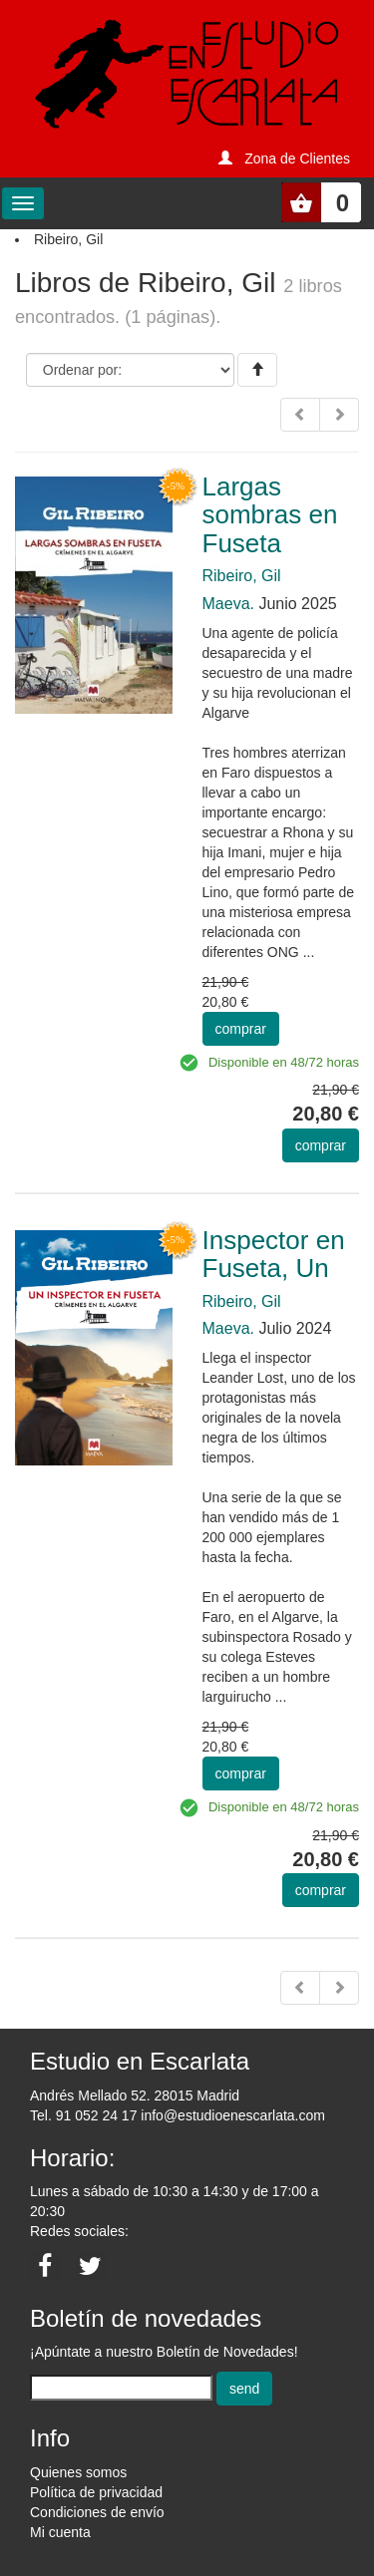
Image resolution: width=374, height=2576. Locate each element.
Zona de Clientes (297, 158)
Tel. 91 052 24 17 (83, 2115)
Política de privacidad (96, 2492)
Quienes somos (78, 2472)
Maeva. (228, 603)
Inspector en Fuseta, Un (273, 1254)
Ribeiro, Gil (241, 575)
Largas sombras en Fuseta (270, 515)
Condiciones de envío (97, 2512)
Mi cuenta (60, 2532)
